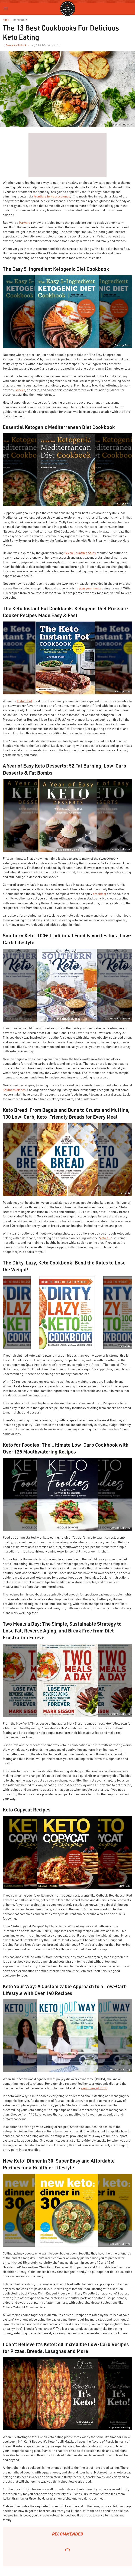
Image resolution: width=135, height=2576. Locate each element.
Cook (6, 20)
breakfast (99, 894)
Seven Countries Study (80, 553)
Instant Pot (24, 701)
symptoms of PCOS (94, 2088)
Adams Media (124, 1193)
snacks (20, 390)
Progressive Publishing (119, 849)
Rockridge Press (122, 345)
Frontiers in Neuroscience (51, 196)
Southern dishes (14, 1090)
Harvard (24, 222)
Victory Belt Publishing (120, 1019)
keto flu (105, 1238)
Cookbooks (20, 20)
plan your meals (90, 588)
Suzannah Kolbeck (16, 45)
